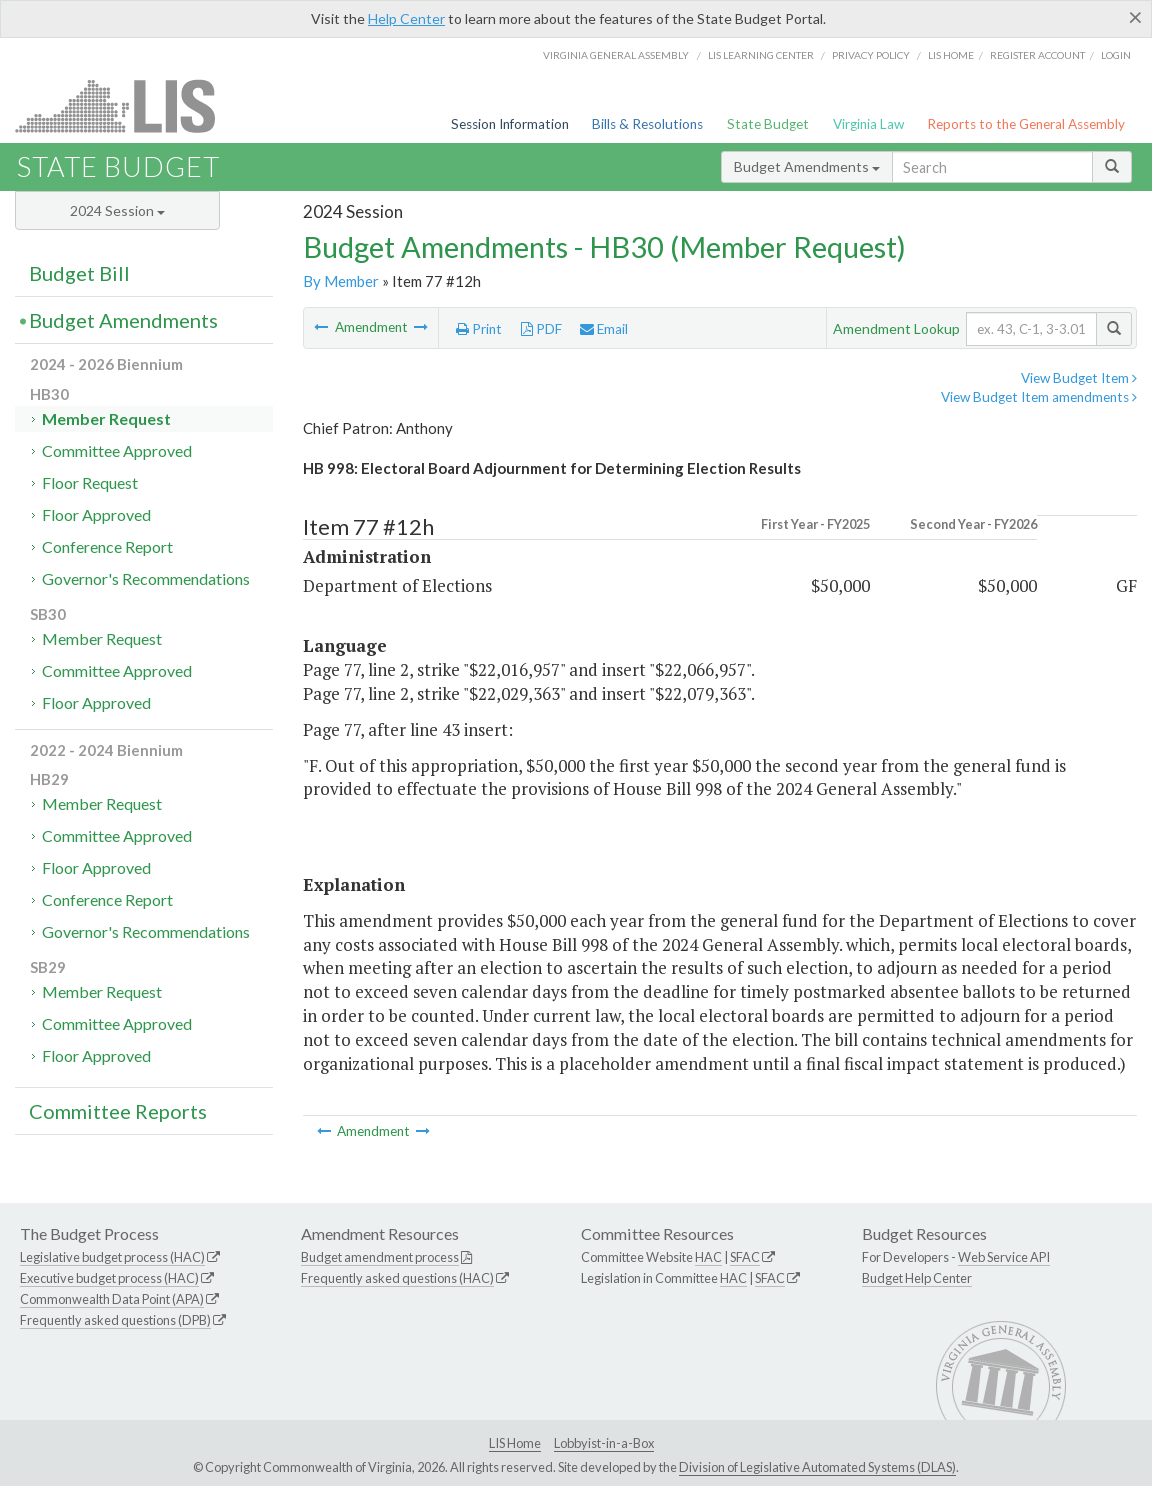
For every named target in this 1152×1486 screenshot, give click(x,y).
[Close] (1135, 17)
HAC (708, 1257)
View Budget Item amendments (1039, 397)
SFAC (745, 1257)
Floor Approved (96, 514)
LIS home (951, 55)
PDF (541, 329)
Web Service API (1004, 1257)
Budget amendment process (380, 1257)
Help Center (406, 18)
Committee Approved (117, 450)
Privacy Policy (871, 55)
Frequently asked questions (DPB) (115, 1320)
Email (604, 329)
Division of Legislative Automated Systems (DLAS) (817, 1467)
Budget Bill (79, 273)
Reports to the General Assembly (1026, 124)
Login (1116, 55)
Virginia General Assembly (616, 55)
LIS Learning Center (761, 55)
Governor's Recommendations (146, 578)
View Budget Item (1079, 378)
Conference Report (107, 546)
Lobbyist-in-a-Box (604, 1443)
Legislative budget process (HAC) (112, 1257)
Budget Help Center (917, 1278)
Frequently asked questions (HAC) (397, 1278)
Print (479, 329)
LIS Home (515, 1443)
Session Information (510, 124)
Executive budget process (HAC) (109, 1278)
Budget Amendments (807, 166)
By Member (341, 281)
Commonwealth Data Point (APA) (112, 1299)
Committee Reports (118, 1111)
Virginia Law (868, 124)
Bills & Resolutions (647, 124)
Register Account (1037, 55)
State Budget (768, 124)
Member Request (106, 418)
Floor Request (90, 482)
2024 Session (117, 210)
